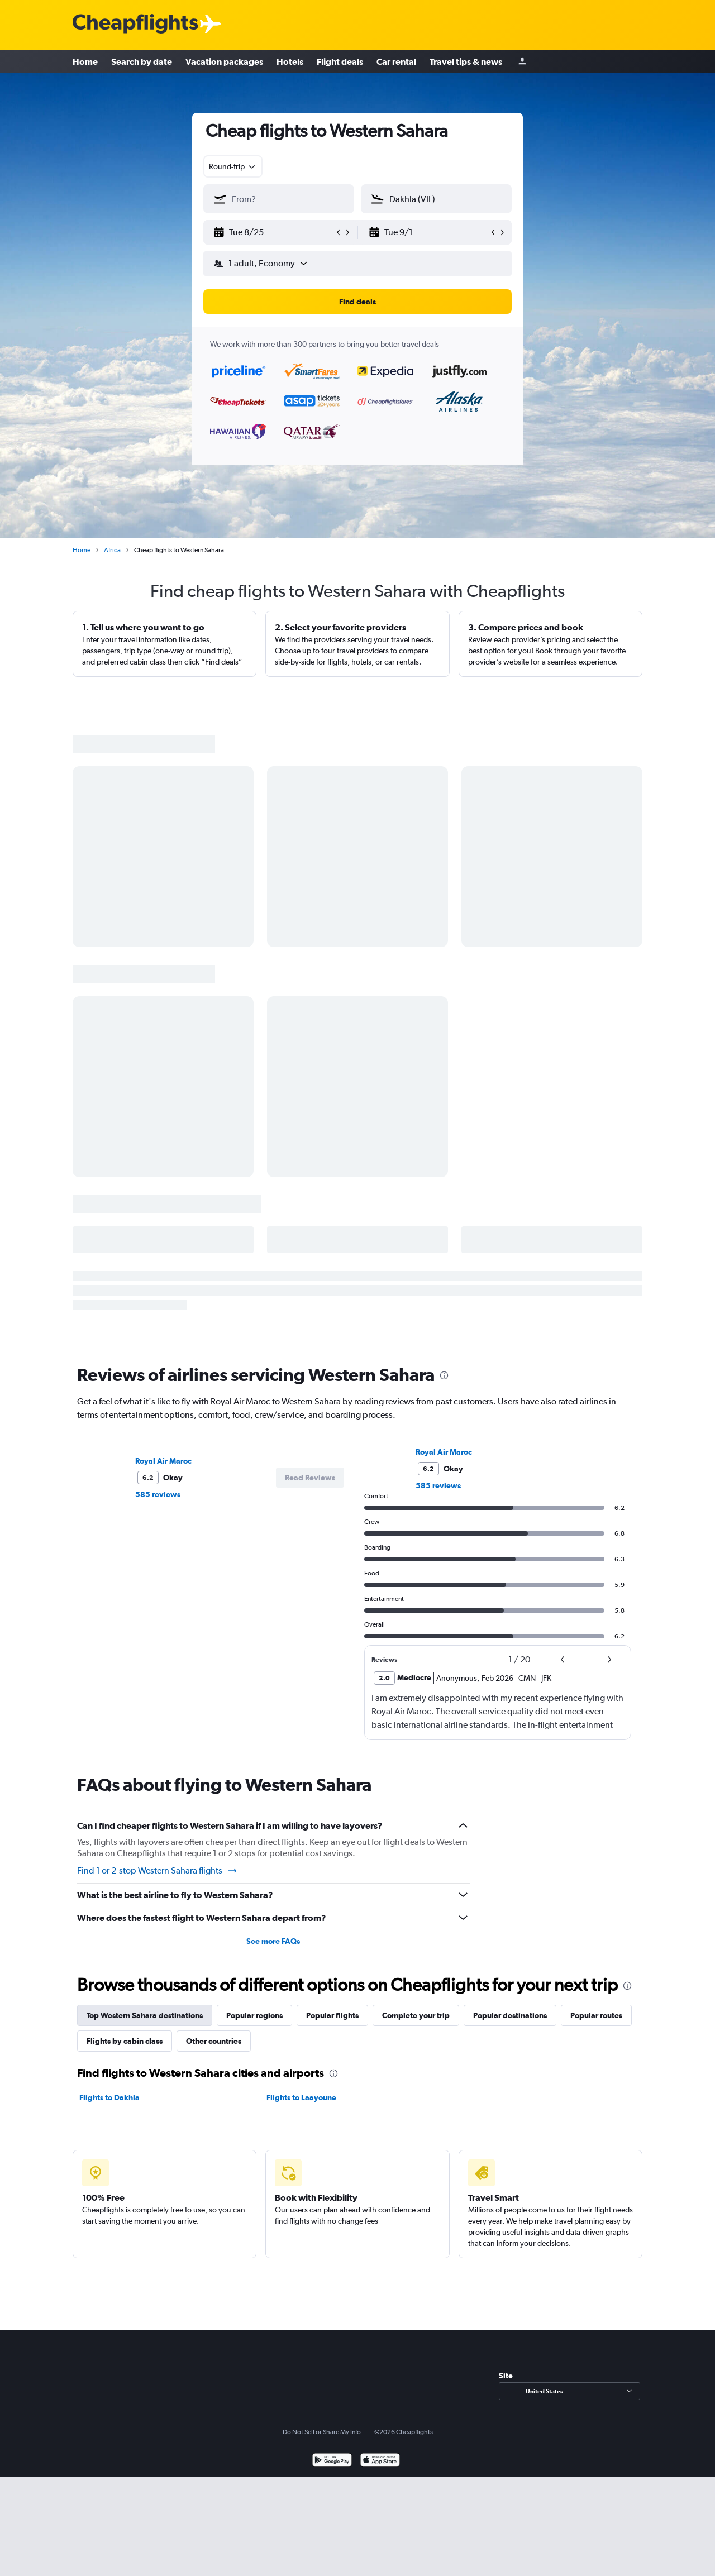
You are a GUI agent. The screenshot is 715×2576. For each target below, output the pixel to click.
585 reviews (157, 1494)
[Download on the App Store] (380, 2461)
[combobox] (233, 166)
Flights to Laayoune (301, 2097)
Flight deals (340, 61)
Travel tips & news (466, 61)
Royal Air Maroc (163, 1460)
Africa (112, 550)
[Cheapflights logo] (135, 24)
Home (85, 61)
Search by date (141, 61)
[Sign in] (522, 62)
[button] (273, 232)
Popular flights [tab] (332, 2015)
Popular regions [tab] (254, 2015)
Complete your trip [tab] (416, 2015)
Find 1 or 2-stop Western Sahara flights (157, 1870)
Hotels (290, 61)
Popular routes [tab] (596, 2015)
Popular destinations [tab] (510, 2015)
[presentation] (444, 1375)
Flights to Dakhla (109, 2097)
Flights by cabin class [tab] (125, 2041)
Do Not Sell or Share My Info (322, 2432)
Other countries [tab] (213, 2041)
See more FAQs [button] (273, 1941)
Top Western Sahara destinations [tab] (145, 2015)
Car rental (396, 61)
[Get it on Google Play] (332, 2461)
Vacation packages (224, 61)
